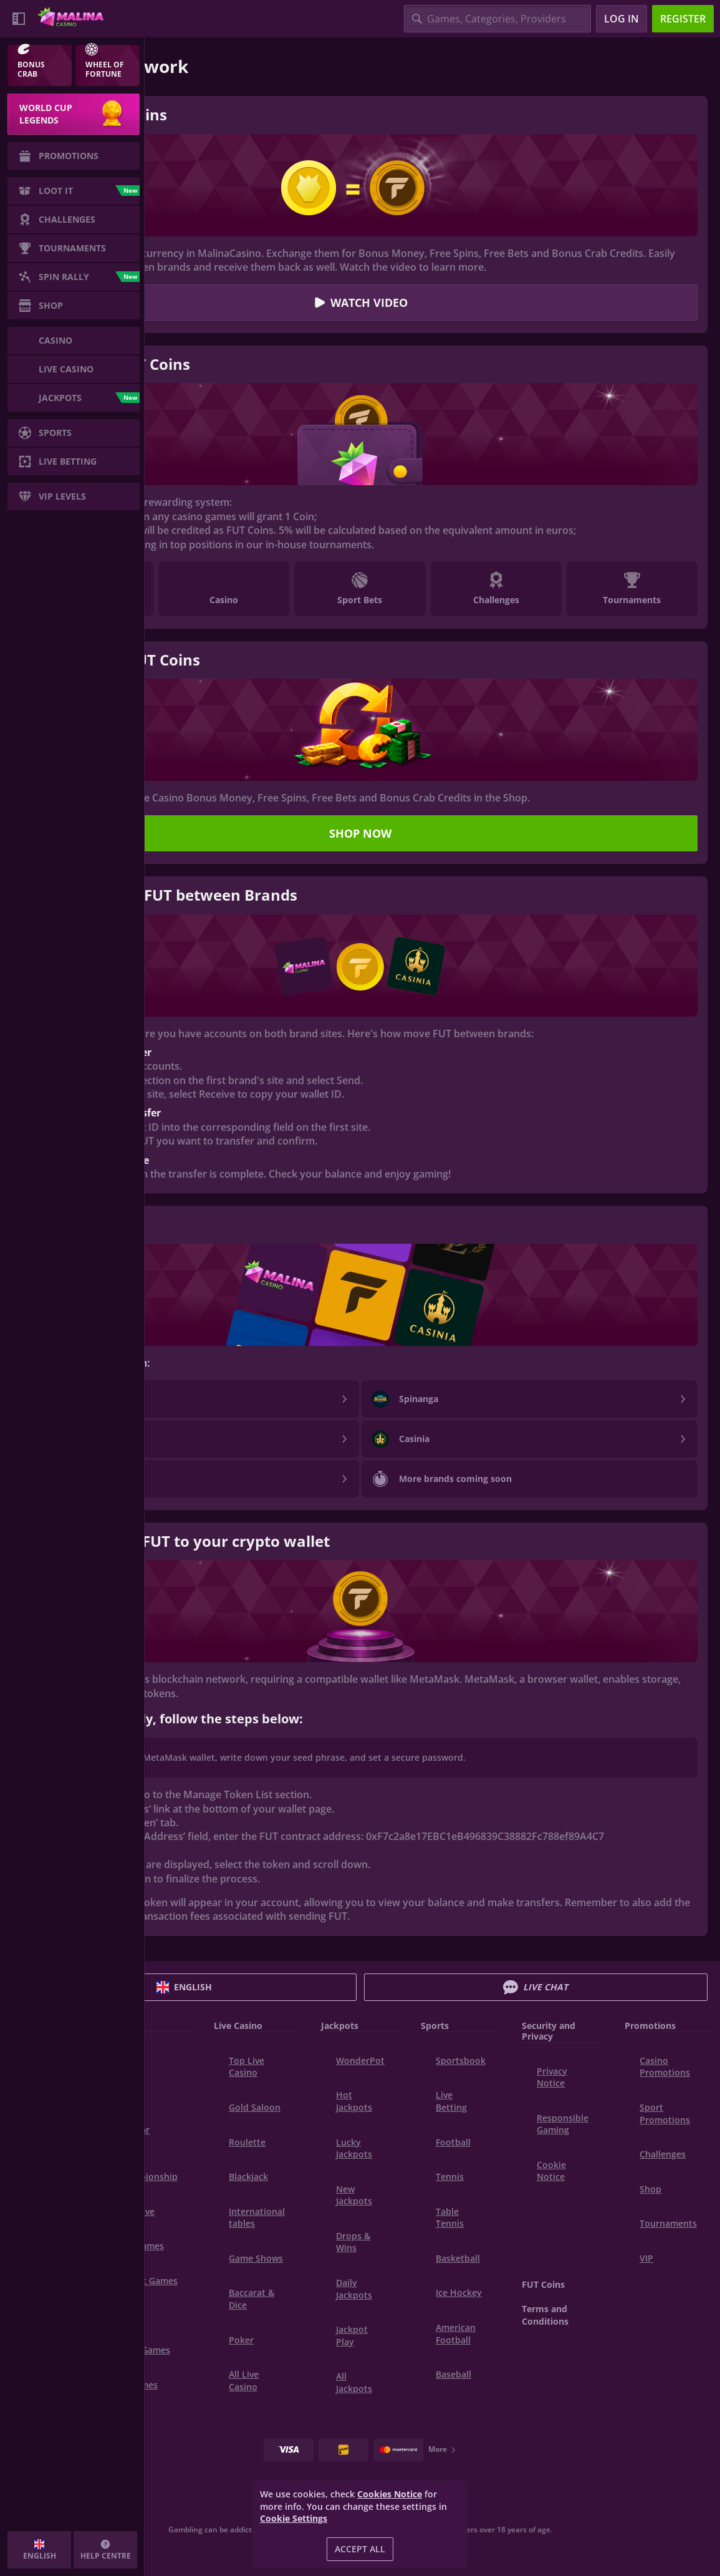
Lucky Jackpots (354, 2148)
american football (456, 2334)
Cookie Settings (293, 2519)
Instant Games (147, 2281)
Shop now (360, 833)
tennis (450, 2176)
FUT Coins (543, 2284)
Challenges (663, 2154)
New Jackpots (354, 2195)
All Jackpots (354, 2382)
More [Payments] (442, 2449)
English (184, 1987)
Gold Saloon (255, 2107)
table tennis (450, 2218)
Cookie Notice (551, 2171)
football (453, 2142)
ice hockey (459, 2292)
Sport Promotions (665, 2113)
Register (683, 19)
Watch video (360, 302)
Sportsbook (461, 2060)
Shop (650, 2189)
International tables (257, 2218)
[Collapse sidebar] (18, 18)
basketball (458, 2258)
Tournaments (668, 2223)
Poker (241, 2340)
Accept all (360, 2549)
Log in (621, 19)
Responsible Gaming (562, 2124)
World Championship (147, 2171)
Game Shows (256, 2258)
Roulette (247, 2142)
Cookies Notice (389, 2494)
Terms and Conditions (545, 2315)
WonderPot (360, 2060)
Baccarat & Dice (251, 2299)
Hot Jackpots (354, 2101)
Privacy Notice (552, 2077)
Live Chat (535, 1987)
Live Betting (451, 2101)
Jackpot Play (352, 2335)
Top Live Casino (246, 2067)
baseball (453, 2374)
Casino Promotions (665, 2067)
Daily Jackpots (354, 2289)
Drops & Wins (353, 2242)
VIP (646, 2258)
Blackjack (248, 2176)
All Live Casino (244, 2380)
